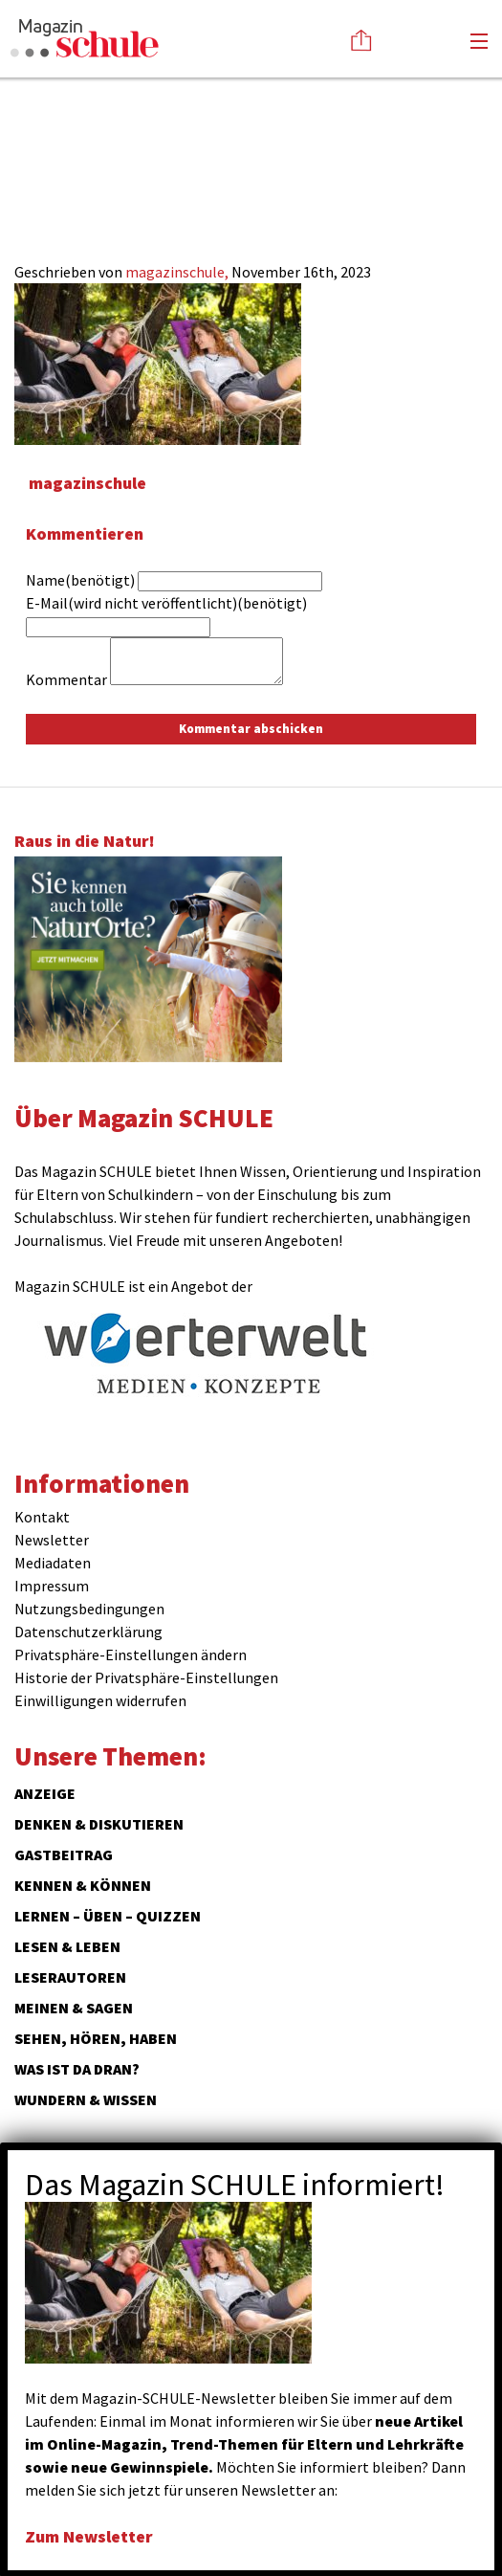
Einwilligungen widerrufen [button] (100, 1700)
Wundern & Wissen (85, 2099)
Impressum (51, 1585)
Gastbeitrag (63, 1854)
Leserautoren (70, 1977)
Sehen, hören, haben (95, 2038)
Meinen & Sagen (73, 2007)
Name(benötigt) (80, 579)
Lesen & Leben (67, 1946)
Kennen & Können (82, 1885)
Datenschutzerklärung (88, 1631)
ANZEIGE (45, 1793)
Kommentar (66, 679)
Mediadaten (52, 1562)
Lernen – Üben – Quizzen (107, 1915)
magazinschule (87, 483)
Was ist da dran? (77, 2068)
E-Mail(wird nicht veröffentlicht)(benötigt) (166, 602)
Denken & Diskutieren (99, 1823)
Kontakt (42, 1516)
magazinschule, (178, 271)
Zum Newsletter (89, 2536)
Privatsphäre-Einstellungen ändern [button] (130, 1654)
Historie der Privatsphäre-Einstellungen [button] (146, 1677)
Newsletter (51, 1539)
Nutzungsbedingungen (89, 1608)
